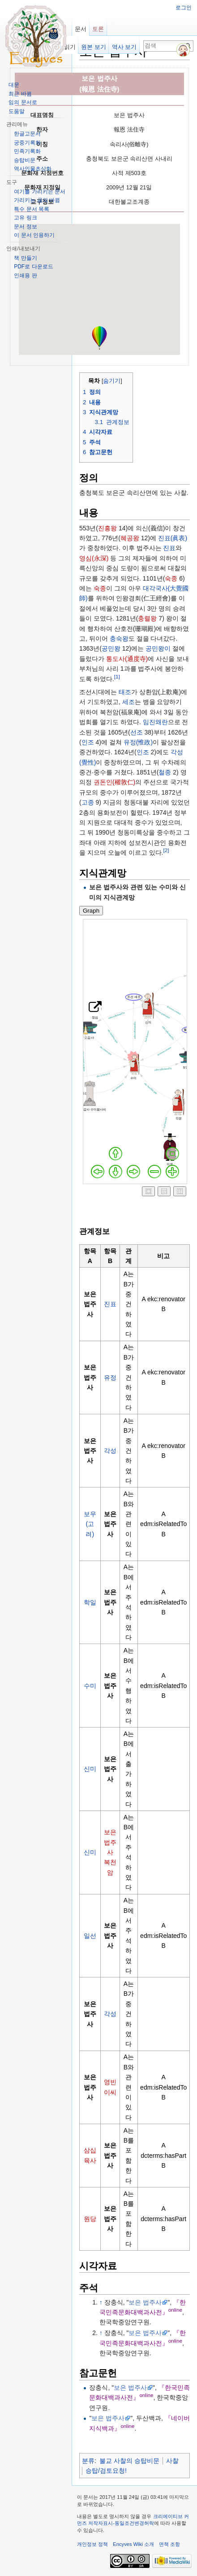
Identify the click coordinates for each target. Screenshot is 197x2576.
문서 (80, 29)
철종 (164, 772)
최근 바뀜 (20, 94)
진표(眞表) (172, 538)
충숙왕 (119, 638)
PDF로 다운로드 (33, 266)
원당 (90, 2218)
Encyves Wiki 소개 (133, 2544)
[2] (166, 850)
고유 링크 (25, 217)
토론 (98, 29)
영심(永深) (93, 558)
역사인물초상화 (32, 169)
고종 (87, 802)
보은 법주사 (145, 2302)
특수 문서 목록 (31, 209)
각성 (110, 1450)
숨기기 (111, 381)
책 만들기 (25, 258)
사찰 (172, 2460)
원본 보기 (93, 47)
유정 (110, 1377)
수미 (90, 1685)
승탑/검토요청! (106, 2470)
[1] (117, 676)
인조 (87, 742)
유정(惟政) (138, 742)
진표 (169, 547)
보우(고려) (90, 1524)
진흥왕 (107, 528)
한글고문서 (27, 134)
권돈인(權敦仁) (114, 782)
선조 (136, 732)
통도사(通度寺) (127, 658)
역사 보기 (124, 47)
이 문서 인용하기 (34, 235)
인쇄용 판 (25, 275)
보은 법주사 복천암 (110, 1852)
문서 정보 (25, 226)
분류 (88, 2460)
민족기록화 (27, 151)
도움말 (17, 111)
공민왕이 (158, 648)
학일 (90, 1602)
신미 (90, 1768)
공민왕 (111, 648)
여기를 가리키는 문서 (39, 191)
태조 (125, 691)
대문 (14, 85)
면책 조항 (169, 2544)
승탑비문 (24, 160)
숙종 (171, 578)
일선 (90, 1935)
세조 (128, 701)
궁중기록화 (27, 143)
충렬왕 (147, 618)
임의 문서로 (23, 102)
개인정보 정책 (92, 2544)
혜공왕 (129, 538)
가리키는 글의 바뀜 (37, 200)
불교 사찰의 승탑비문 (129, 2460)
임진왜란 (155, 722)
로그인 (184, 7)
